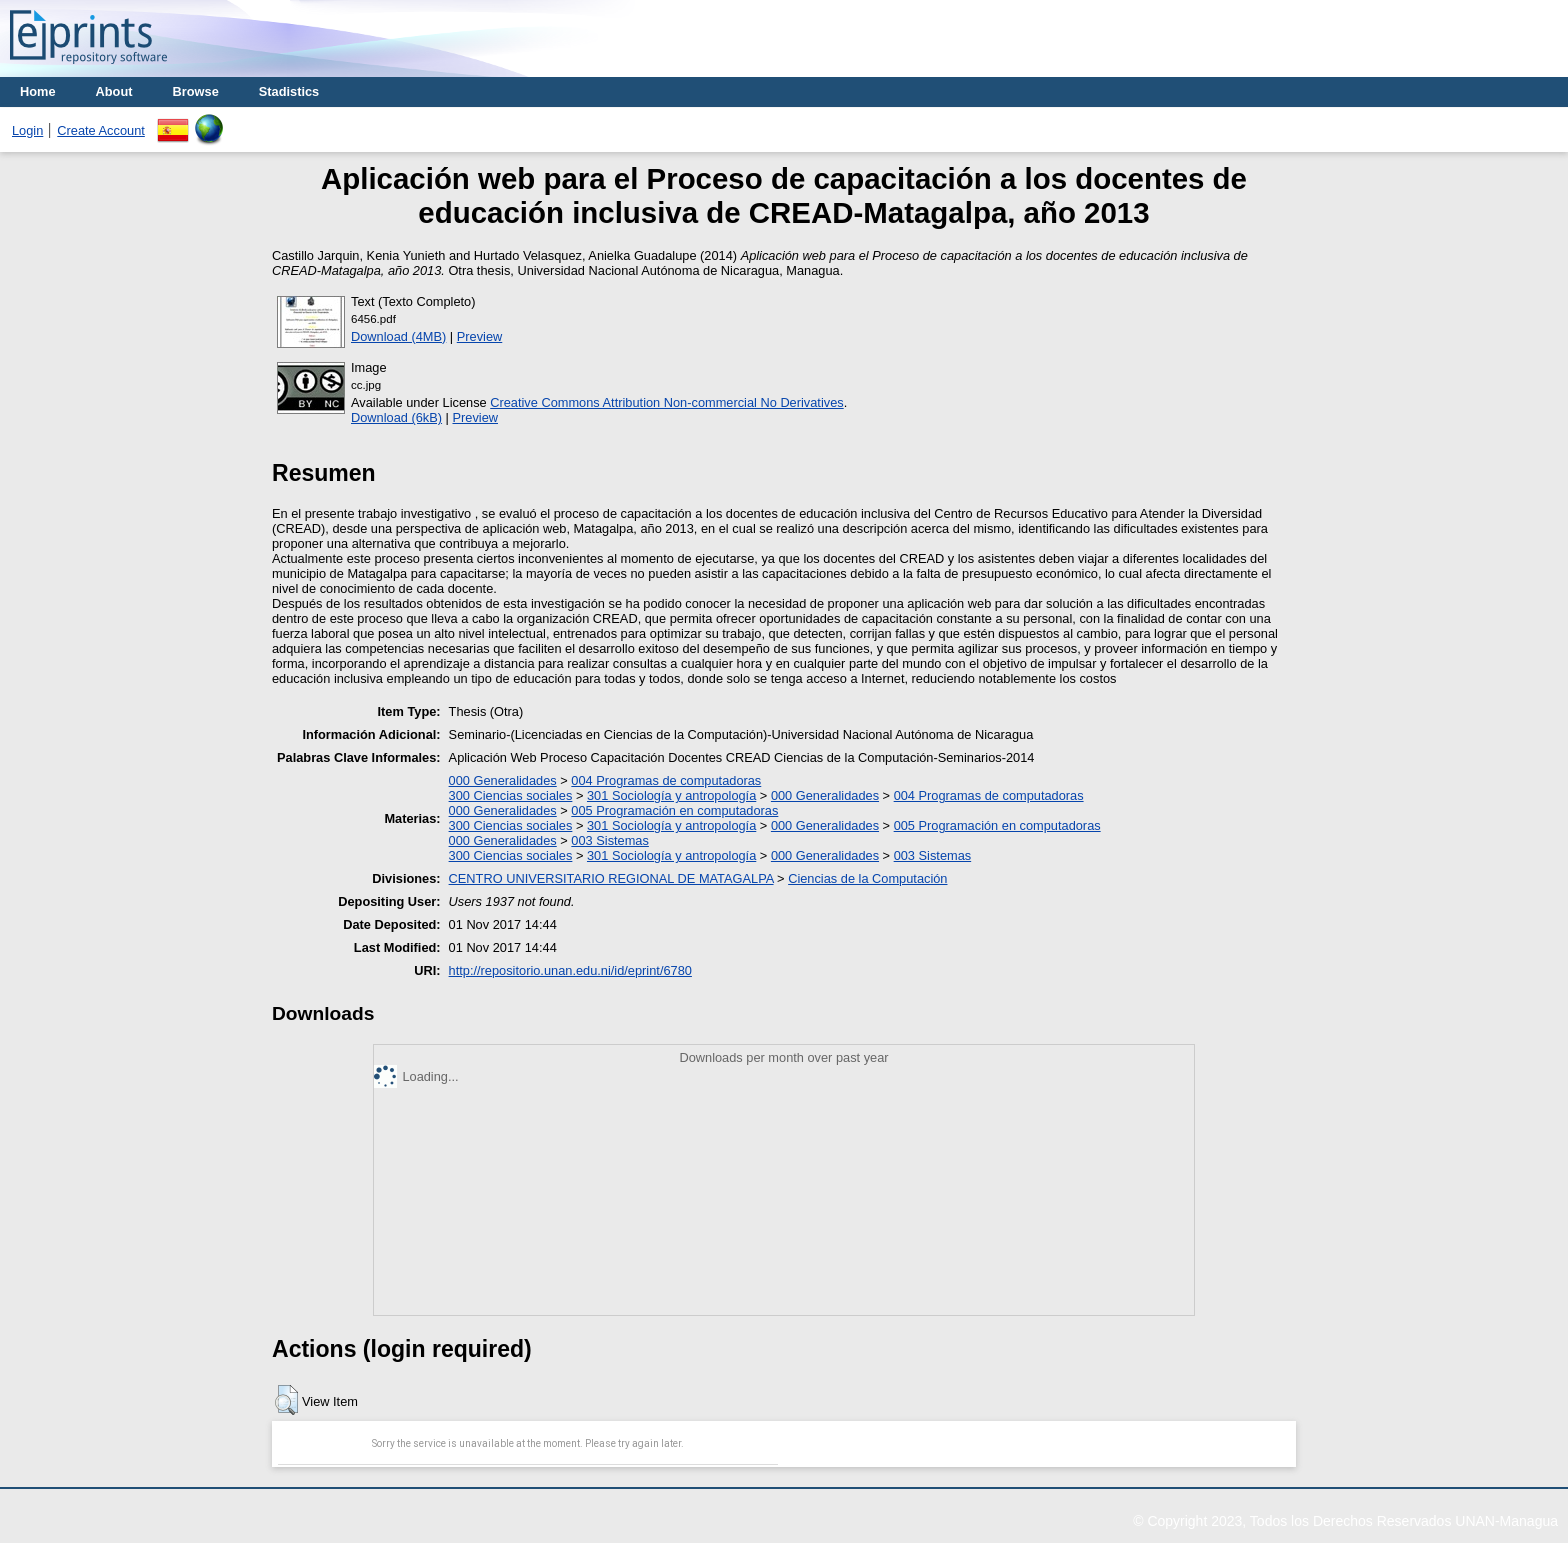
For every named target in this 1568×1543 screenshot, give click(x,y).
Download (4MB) (398, 336)
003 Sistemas (610, 840)
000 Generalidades (503, 780)
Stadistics (289, 91)
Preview (480, 336)
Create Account (101, 130)
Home (38, 91)
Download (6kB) (396, 417)
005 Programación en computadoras (674, 810)
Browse (196, 91)
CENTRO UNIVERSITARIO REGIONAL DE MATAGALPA (611, 878)
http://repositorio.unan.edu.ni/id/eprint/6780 (570, 970)
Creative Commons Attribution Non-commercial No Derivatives (666, 402)
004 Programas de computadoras (666, 780)
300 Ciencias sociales (511, 795)
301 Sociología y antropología (671, 795)
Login (27, 130)
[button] (286, 1400)
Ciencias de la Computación (867, 878)
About (114, 91)
